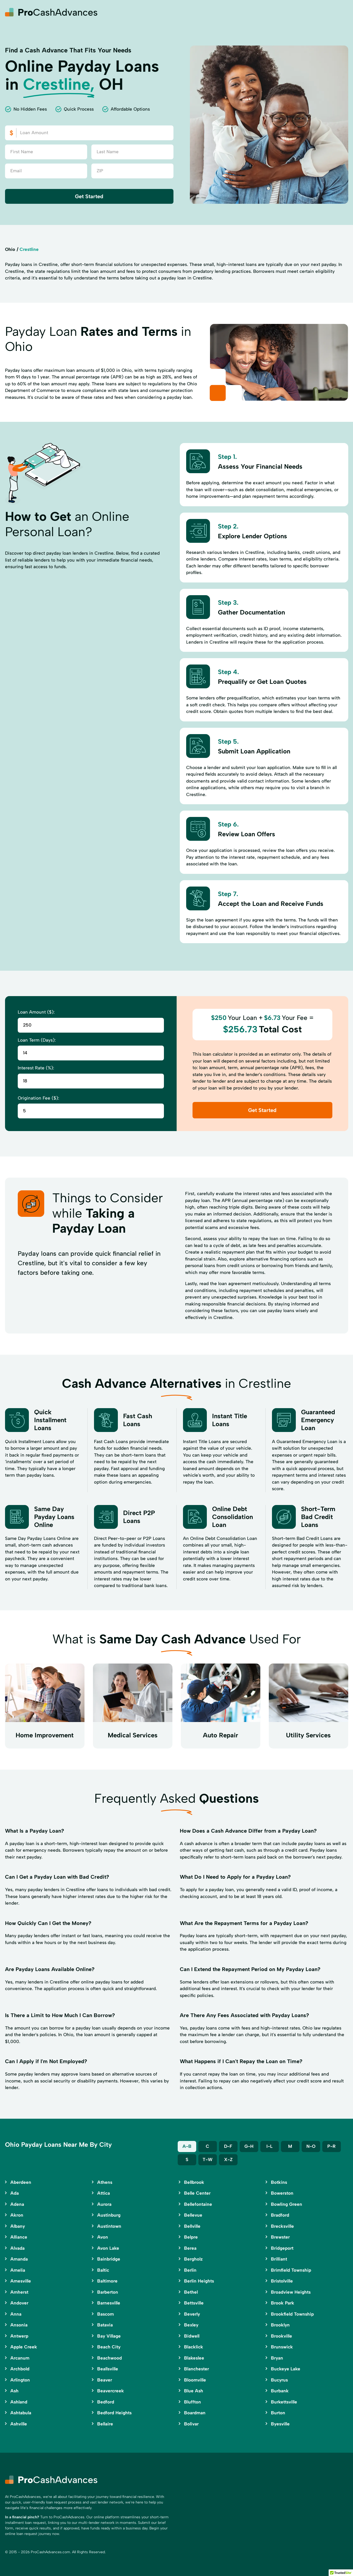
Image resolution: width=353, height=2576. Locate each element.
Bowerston (282, 2193)
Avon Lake (108, 2248)
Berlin (190, 2270)
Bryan (277, 2358)
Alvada (17, 2248)
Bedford (105, 2402)
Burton (278, 2412)
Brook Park (282, 2303)
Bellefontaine (198, 2204)
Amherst (19, 2292)
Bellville (192, 2226)
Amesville (20, 2281)
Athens (104, 2182)
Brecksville (282, 2226)
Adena (17, 2204)
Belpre (191, 2237)
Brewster (280, 2237)
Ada (14, 2193)
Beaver (104, 2380)
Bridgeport (282, 2248)
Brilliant (279, 2259)
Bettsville (194, 2303)
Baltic (103, 2270)
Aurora (104, 2204)
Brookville (281, 2336)
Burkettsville (284, 2402)
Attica (103, 2193)
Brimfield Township (291, 2270)
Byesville (280, 2423)
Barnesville (108, 2303)
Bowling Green (286, 2204)
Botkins (279, 2182)
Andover (19, 2303)
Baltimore (107, 2281)
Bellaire (105, 2423)
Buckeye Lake (285, 2368)
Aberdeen (20, 2182)
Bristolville (282, 2281)
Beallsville (107, 2368)
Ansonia (19, 2325)
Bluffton (192, 2402)
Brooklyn (280, 2325)
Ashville (18, 2423)
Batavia (105, 2325)
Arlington (20, 2380)
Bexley (191, 2325)
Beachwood (109, 2358)
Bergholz (193, 2259)
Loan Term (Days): (37, 1040)
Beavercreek (110, 2390)
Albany (17, 2226)
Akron (16, 2215)
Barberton (107, 2292)
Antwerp (19, 2336)
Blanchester (196, 2368)
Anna (15, 2314)
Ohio (10, 249)
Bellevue (193, 2215)
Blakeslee (194, 2358)
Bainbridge (108, 2259)
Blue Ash (193, 2390)
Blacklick (193, 2346)
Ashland (18, 2402)
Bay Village (109, 2336)
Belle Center (197, 2193)
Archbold (19, 2368)
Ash (14, 2390)
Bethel (191, 2292)
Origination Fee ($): (38, 1098)
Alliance (18, 2237)
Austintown (109, 2226)
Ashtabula (20, 2412)
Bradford (280, 2215)
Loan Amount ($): (36, 1012)
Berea (190, 2248)
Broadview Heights (291, 2292)
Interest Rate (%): (36, 1067)
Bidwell (191, 2336)
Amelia (17, 2270)
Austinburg (108, 2215)
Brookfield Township (292, 2314)
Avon (102, 2237)
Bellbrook (194, 2182)
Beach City (108, 2346)
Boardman (194, 2412)
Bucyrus (279, 2380)
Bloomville (195, 2380)
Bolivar (191, 2423)
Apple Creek (23, 2346)
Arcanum (19, 2358)
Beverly (192, 2314)
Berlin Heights (199, 2281)
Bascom (105, 2314)
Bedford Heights (114, 2412)
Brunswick (282, 2346)
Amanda (19, 2259)
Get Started (89, 196)
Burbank (280, 2390)
